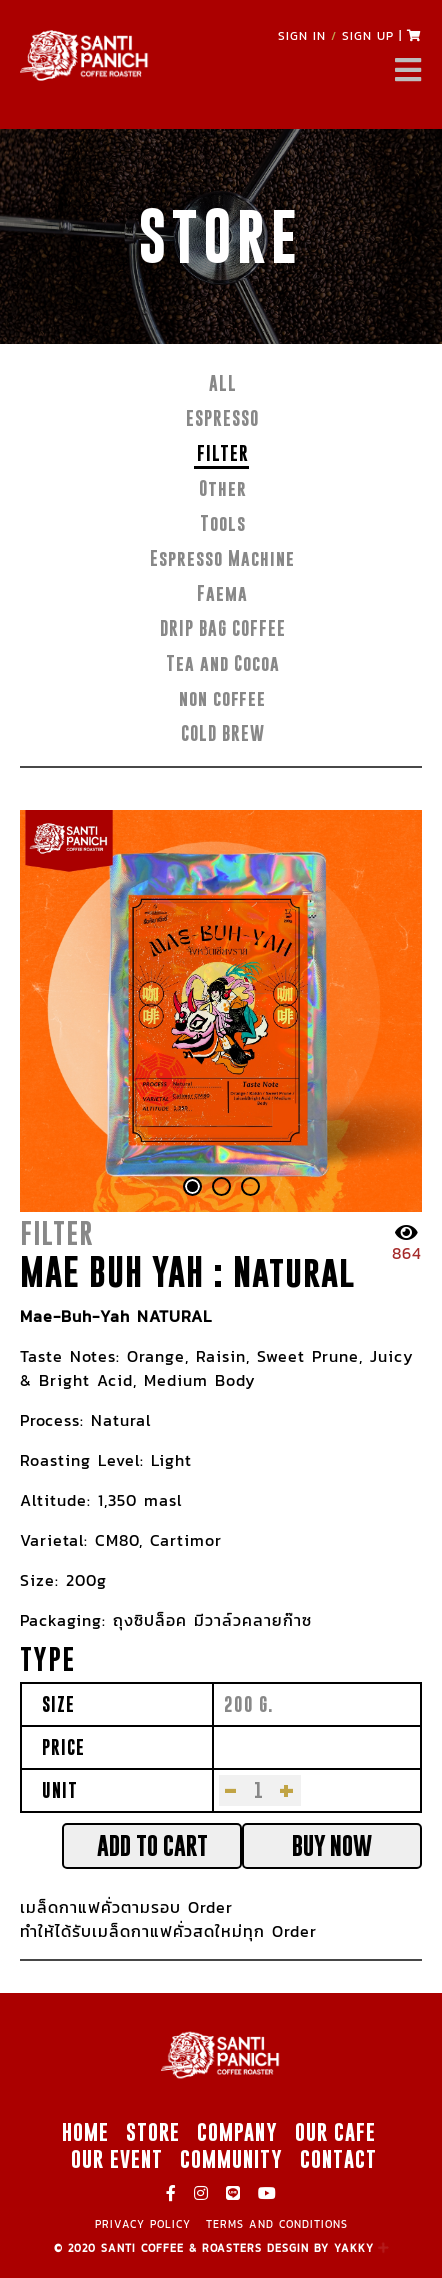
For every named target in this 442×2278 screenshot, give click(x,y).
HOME (85, 2132)
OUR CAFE (335, 2132)
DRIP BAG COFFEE (223, 628)
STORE (153, 2132)
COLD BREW (223, 733)
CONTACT (338, 2159)
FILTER (223, 453)
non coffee (222, 698)
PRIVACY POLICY (143, 2224)
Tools (223, 523)
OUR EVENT (117, 2159)
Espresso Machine (222, 558)
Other (223, 488)
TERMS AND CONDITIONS (277, 2224)
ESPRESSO (222, 418)
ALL (223, 383)
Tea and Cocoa (223, 663)
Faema (222, 593)
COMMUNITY (231, 2159)
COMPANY (237, 2132)
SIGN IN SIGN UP (336, 36)
